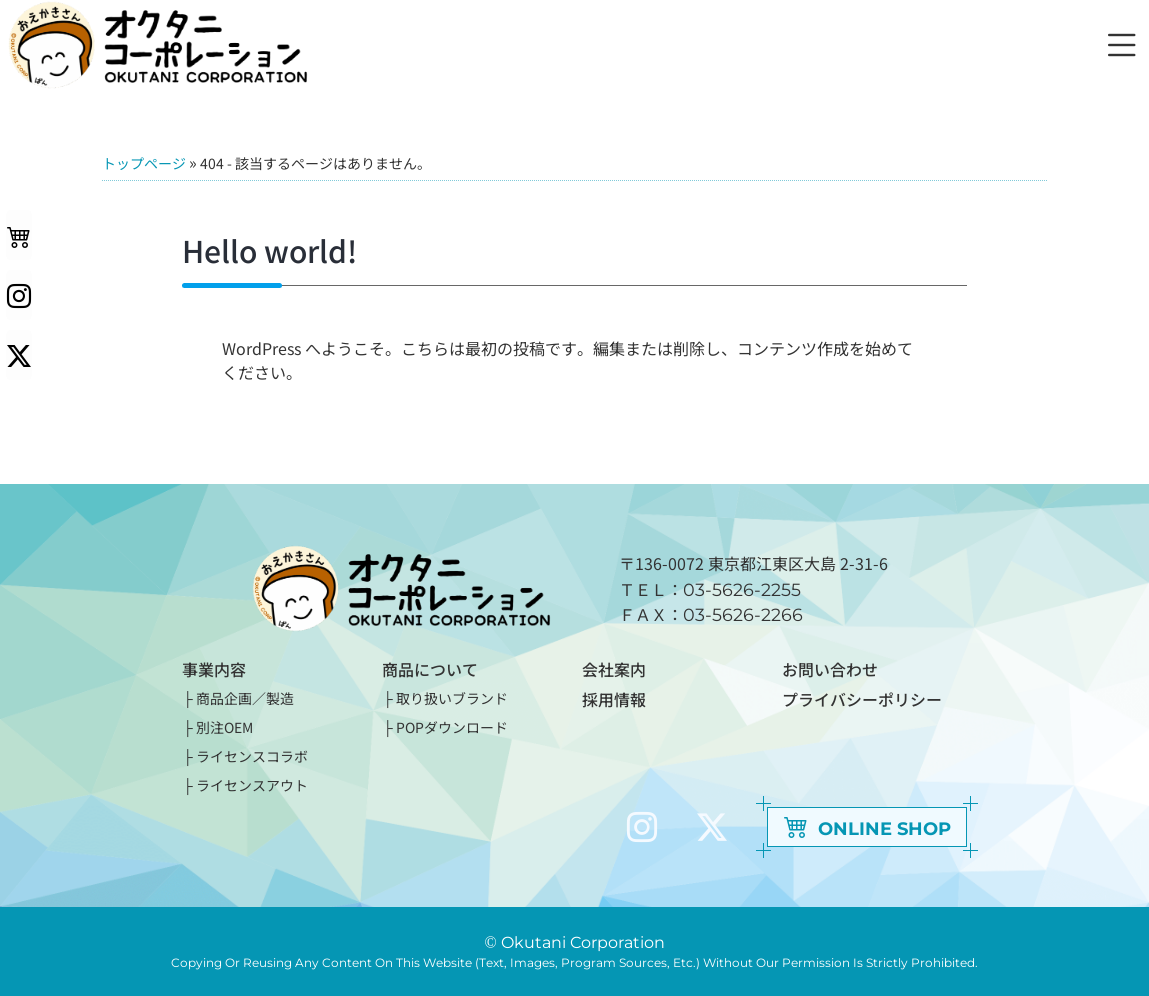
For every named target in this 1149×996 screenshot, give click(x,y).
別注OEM (224, 727)
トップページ (144, 163)
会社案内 (614, 669)
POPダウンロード (452, 727)
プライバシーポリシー (862, 698)
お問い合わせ (830, 669)
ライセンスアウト (252, 785)
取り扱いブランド (452, 698)
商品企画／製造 (245, 698)
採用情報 (614, 698)
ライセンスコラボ (252, 756)
